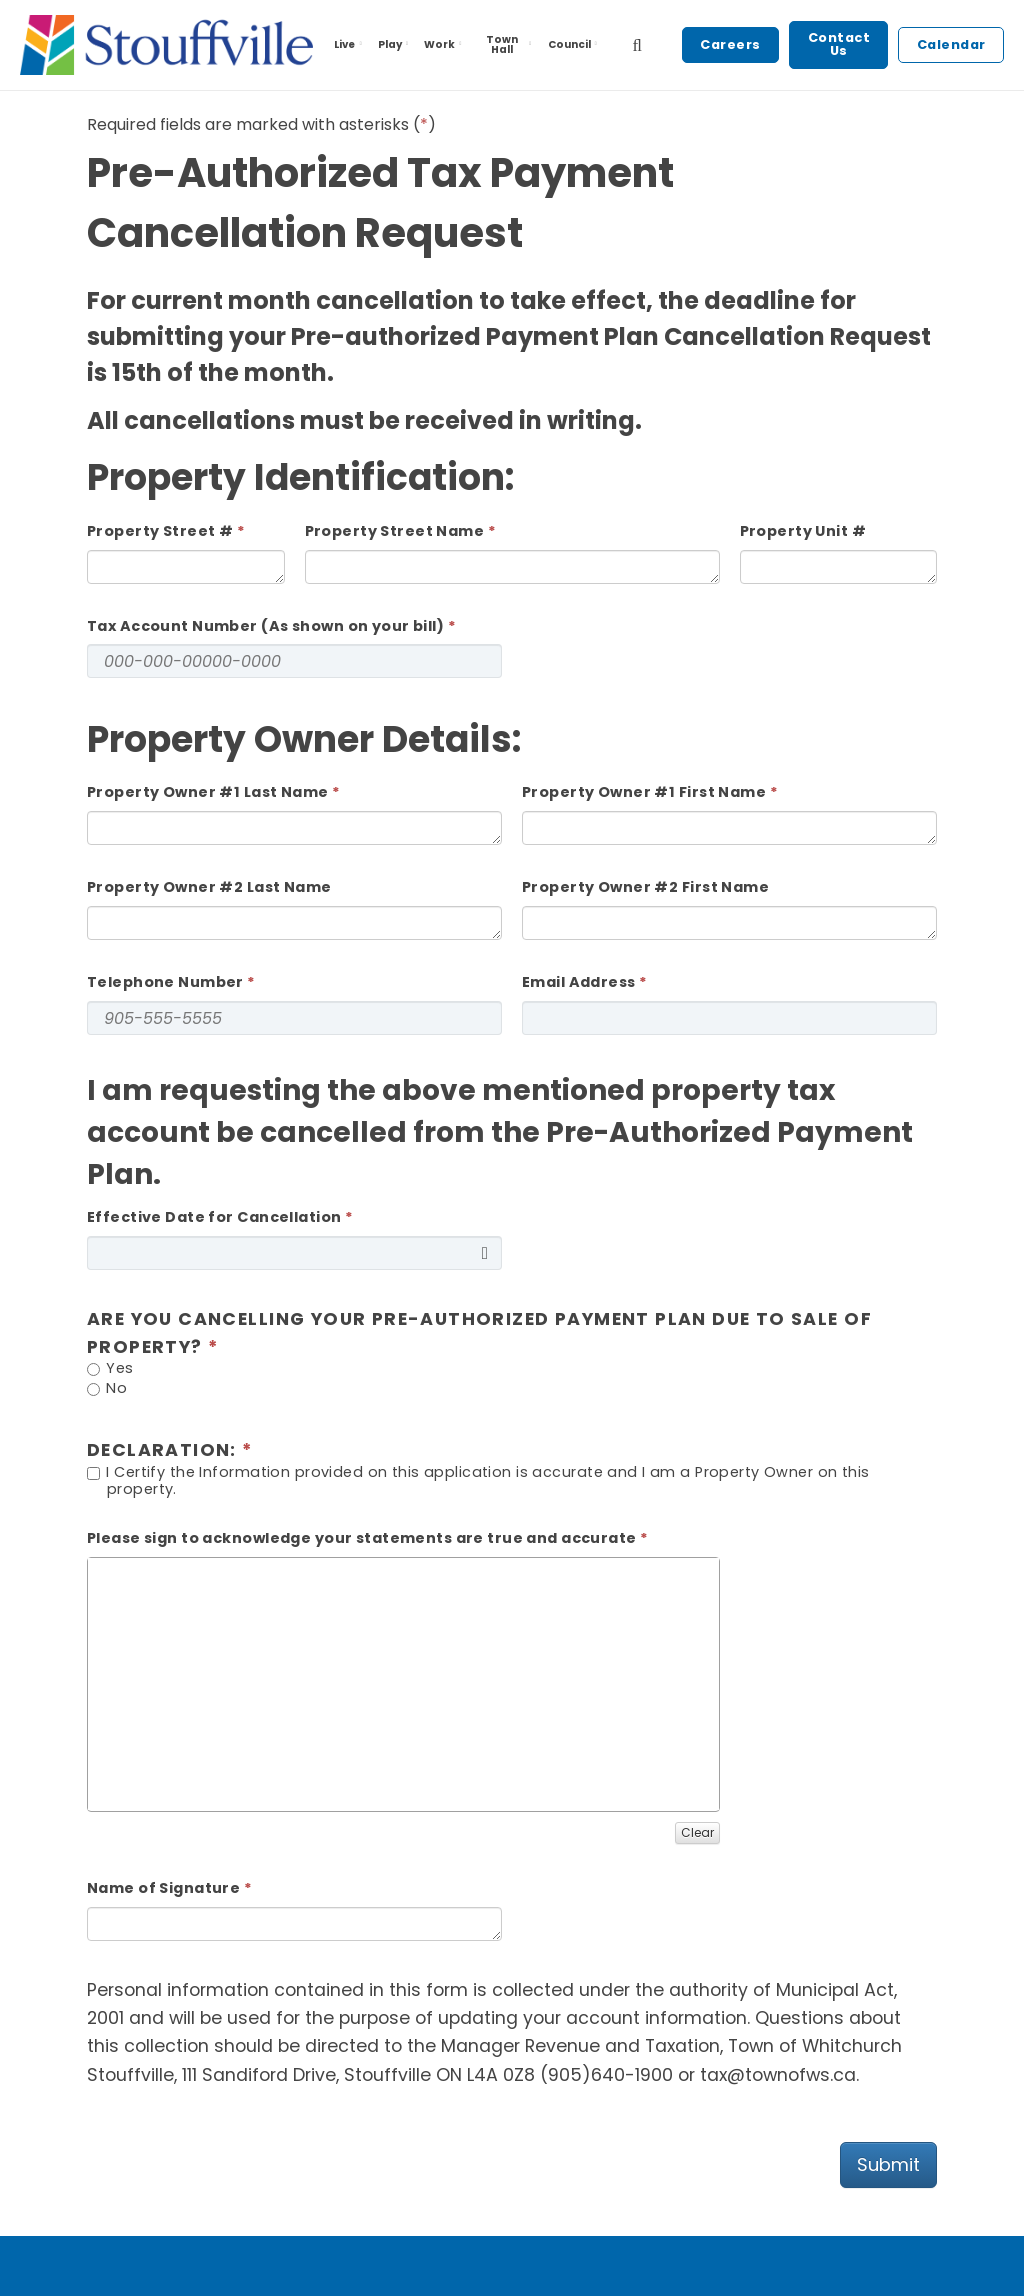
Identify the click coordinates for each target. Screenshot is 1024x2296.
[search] (637, 45)
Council (574, 44)
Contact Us (839, 44)
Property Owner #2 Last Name (209, 887)
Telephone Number (165, 982)
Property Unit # (803, 531)
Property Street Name (395, 531)
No (107, 1389)
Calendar (951, 44)
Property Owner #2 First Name (645, 887)
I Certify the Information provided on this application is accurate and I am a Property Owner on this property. (478, 1480)
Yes (110, 1369)
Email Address (579, 982)
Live (349, 44)
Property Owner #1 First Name (644, 792)
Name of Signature (163, 1888)
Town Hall (510, 44)
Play (394, 44)
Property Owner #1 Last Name (208, 792)
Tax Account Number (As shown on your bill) (265, 626)
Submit (888, 2164)
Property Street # (160, 531)
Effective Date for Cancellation (214, 1217)
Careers (730, 44)
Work (444, 44)
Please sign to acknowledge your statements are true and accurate (362, 1538)
